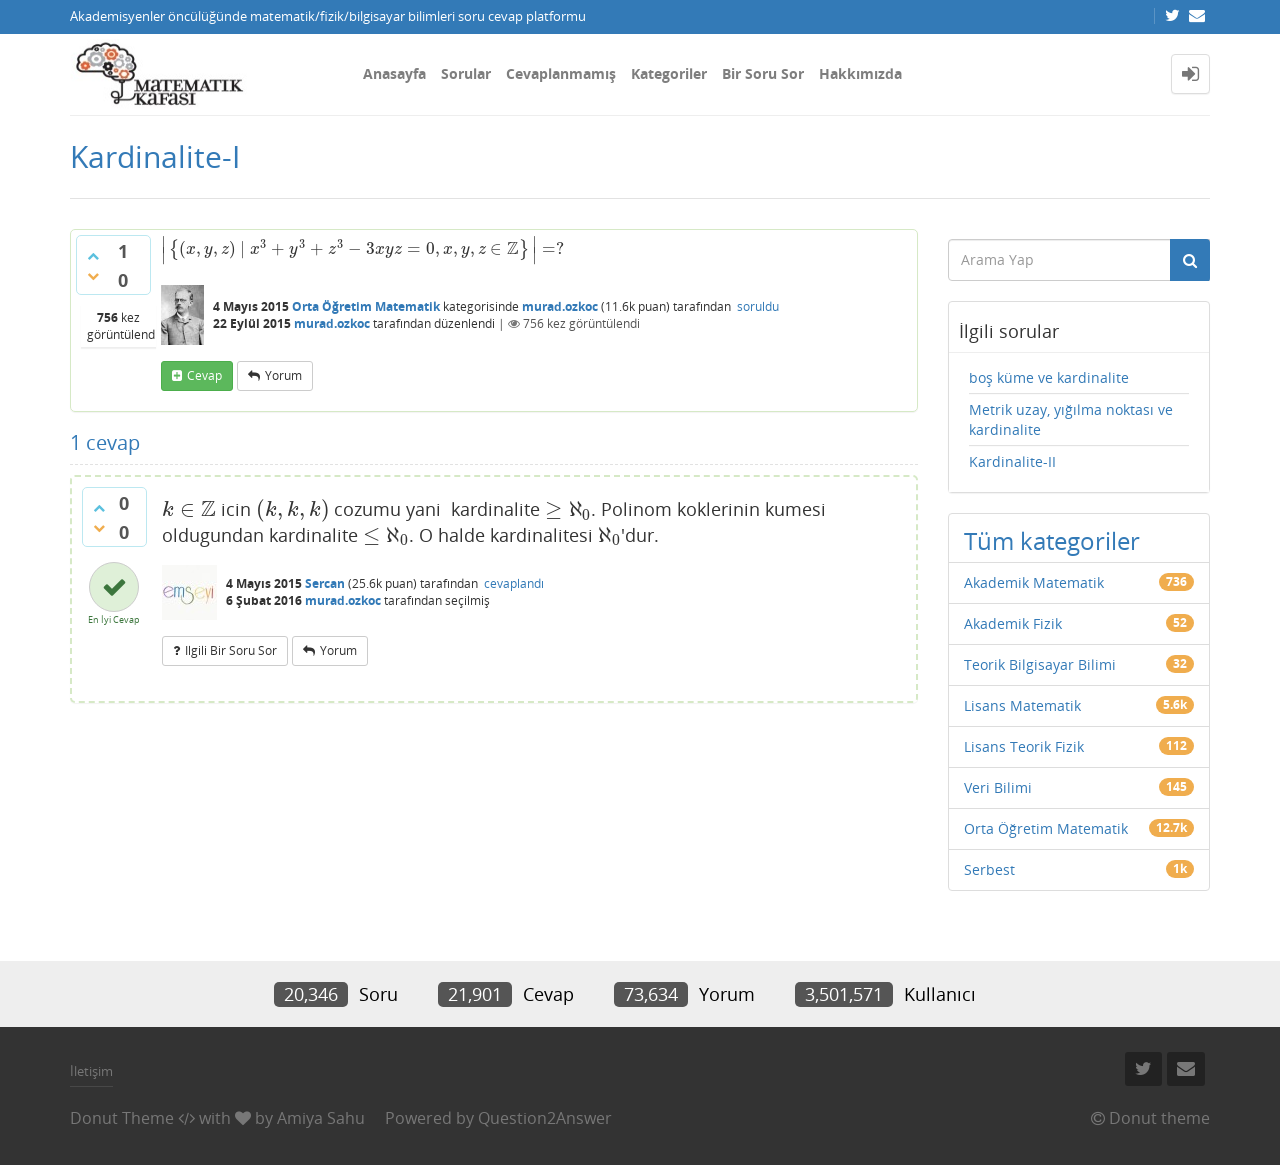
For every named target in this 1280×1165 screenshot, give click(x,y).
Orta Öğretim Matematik (366, 306)
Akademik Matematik (1034, 582)
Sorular (466, 73)
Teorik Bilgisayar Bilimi (1040, 664)
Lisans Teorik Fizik (1024, 746)
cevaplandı (514, 583)
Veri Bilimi (998, 787)
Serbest (989, 869)
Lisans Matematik (1022, 705)
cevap (204, 375)
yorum (283, 375)
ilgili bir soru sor (231, 650)
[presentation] (362, 248)
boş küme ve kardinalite (1049, 377)
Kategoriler (669, 73)
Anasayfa (394, 73)
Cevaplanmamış (561, 73)
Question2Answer (545, 1118)
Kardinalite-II (1012, 461)
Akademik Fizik (1013, 623)
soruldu (758, 306)
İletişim (91, 1071)
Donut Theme (122, 1118)
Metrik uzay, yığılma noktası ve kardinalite (1071, 419)
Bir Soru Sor (763, 73)
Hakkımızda (860, 73)
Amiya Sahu (321, 1118)
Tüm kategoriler (1052, 540)
